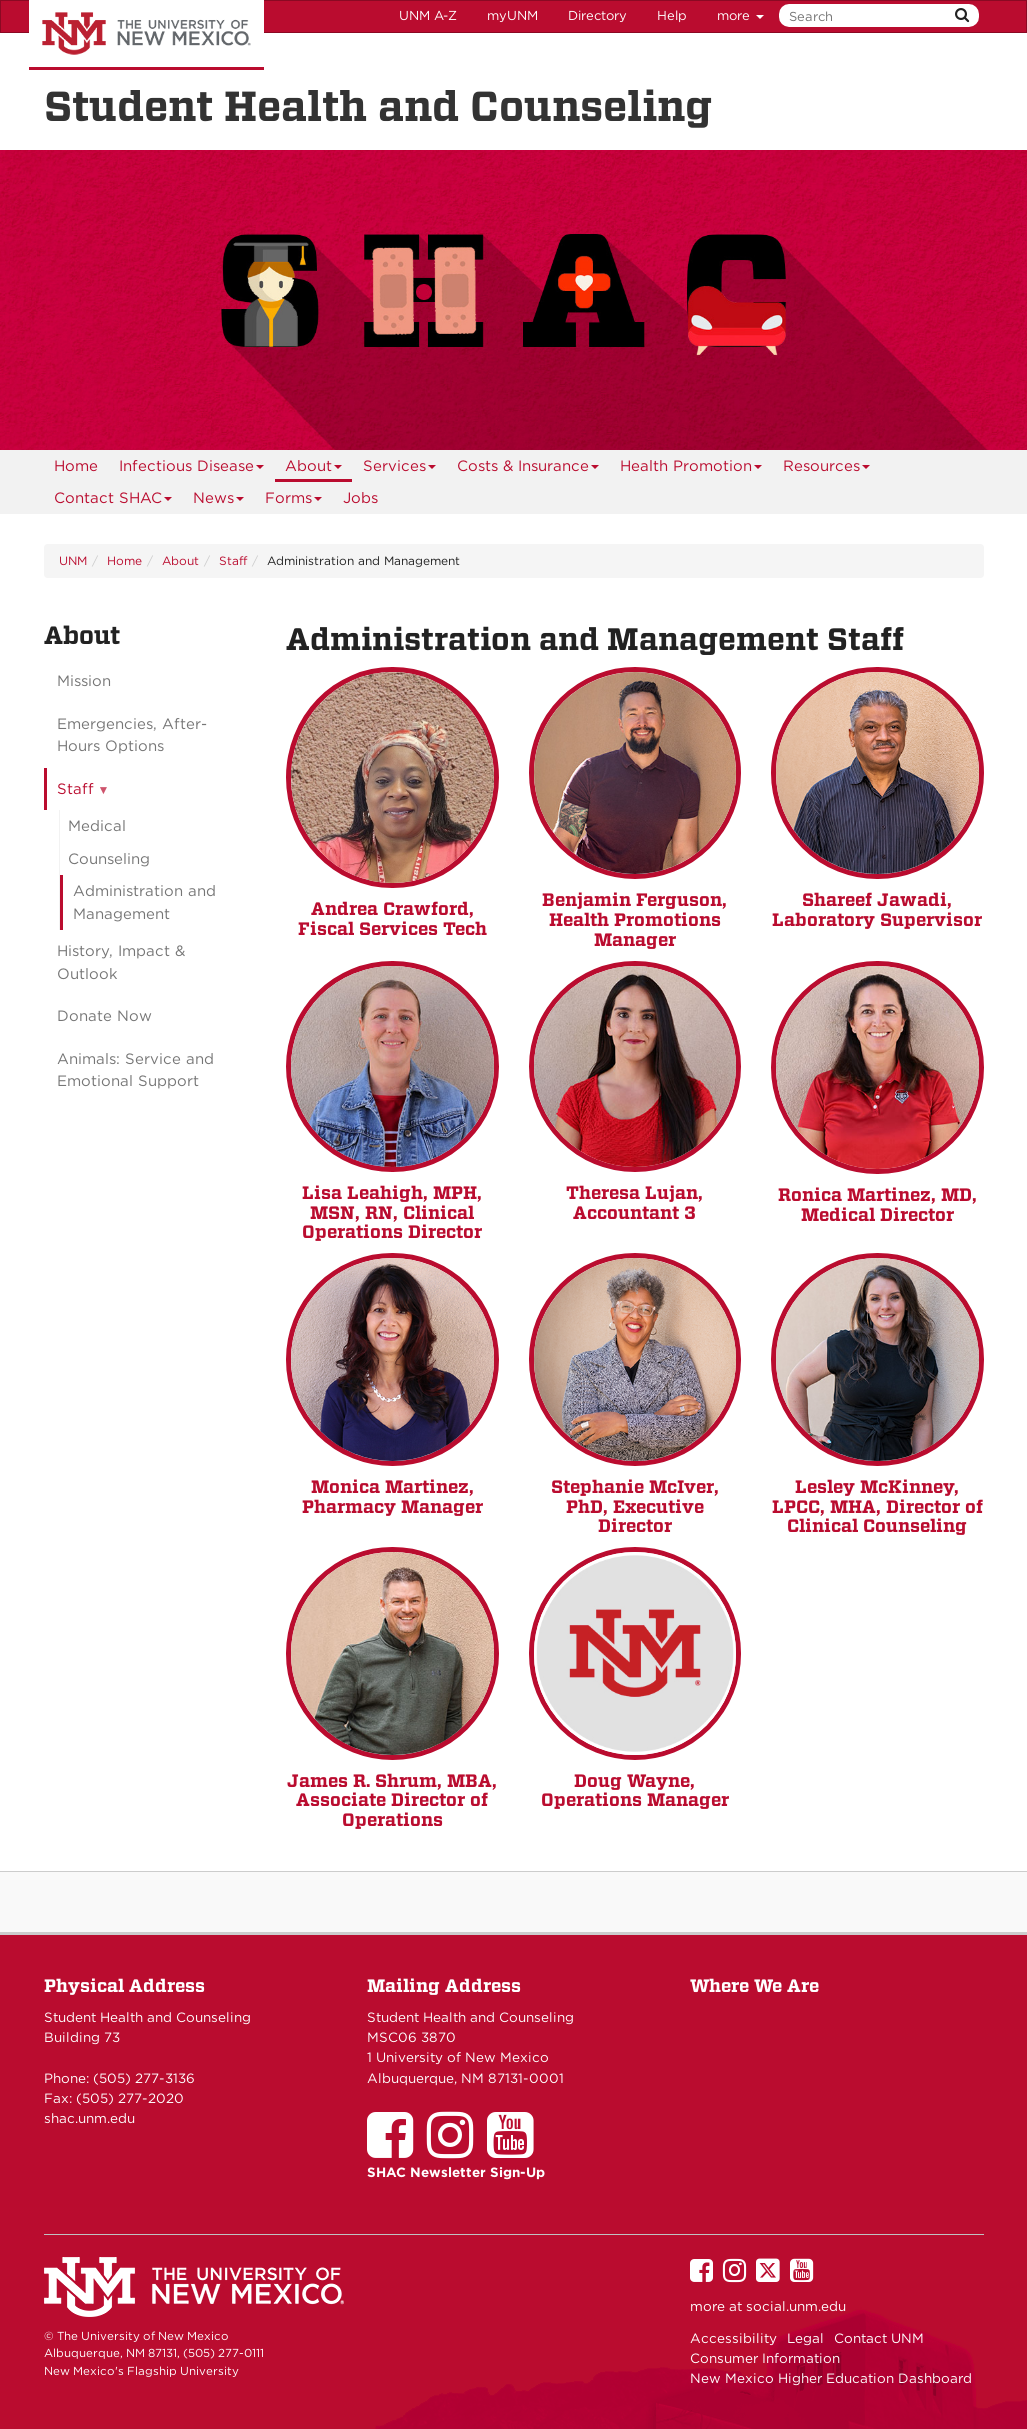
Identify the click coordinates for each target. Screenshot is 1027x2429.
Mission (84, 681)
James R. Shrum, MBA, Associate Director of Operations (392, 1800)
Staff (233, 560)
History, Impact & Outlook (121, 962)
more (740, 15)
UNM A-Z (428, 15)
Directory (597, 15)
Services (400, 469)
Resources (827, 469)
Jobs (360, 498)
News (219, 501)
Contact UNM (879, 2338)
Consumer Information (765, 2358)
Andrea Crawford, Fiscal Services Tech (392, 918)
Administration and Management (144, 902)
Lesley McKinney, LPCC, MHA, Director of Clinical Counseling (877, 1506)
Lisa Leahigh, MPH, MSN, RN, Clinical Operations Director (392, 1212)
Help (672, 15)
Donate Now (104, 1016)
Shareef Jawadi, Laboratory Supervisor (877, 909)
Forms (294, 501)
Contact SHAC (113, 501)
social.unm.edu (796, 2306)
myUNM (512, 15)
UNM (73, 560)
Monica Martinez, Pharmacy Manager (392, 1496)
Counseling (109, 859)
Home (76, 466)
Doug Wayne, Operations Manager (635, 1790)
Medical (97, 826)
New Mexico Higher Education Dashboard (831, 2378)
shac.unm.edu (89, 2118)
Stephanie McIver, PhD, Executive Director (635, 1506)
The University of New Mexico (146, 35)
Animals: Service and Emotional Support (135, 1070)
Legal (805, 2338)
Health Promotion (691, 469)
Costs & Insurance (528, 469)
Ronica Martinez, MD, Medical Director (877, 1204)
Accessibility (733, 2338)
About (314, 469)
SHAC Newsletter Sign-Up (456, 2172)
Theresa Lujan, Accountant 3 (634, 1202)
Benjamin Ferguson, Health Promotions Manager (634, 919)
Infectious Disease (192, 469)
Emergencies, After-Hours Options (132, 735)
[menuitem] (76, 466)
